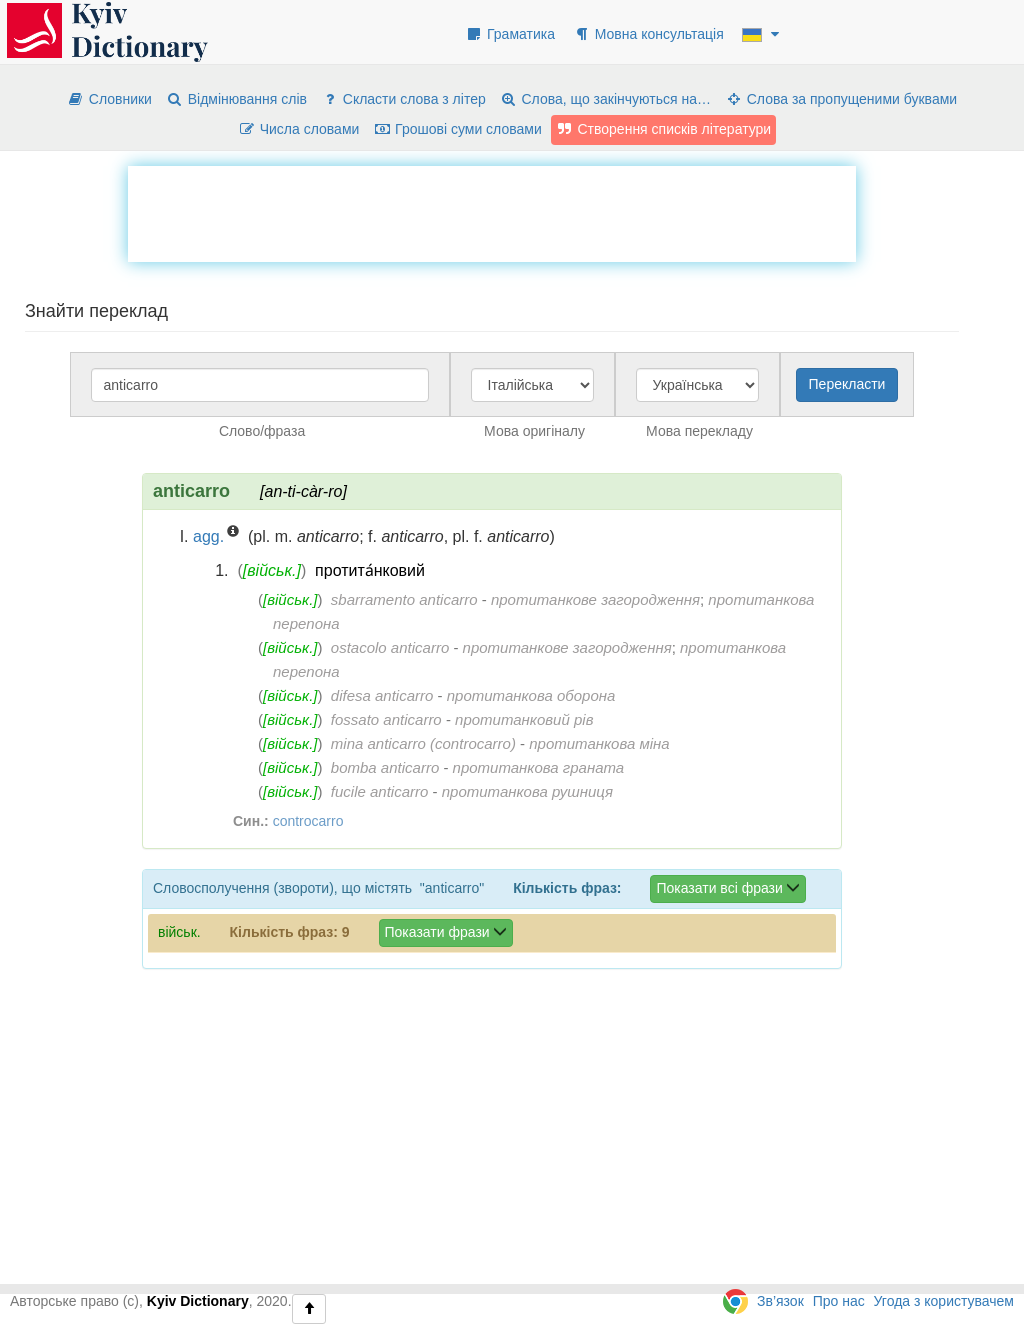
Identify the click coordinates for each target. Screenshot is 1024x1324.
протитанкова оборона (531, 695)
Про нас (839, 1301)
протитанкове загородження (595, 599)
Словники (109, 99)
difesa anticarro (382, 695)
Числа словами (299, 129)
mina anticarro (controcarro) (423, 743)
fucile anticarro (380, 791)
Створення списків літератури (664, 129)
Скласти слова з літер (403, 99)
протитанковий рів (524, 719)
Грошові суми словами (457, 129)
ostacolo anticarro (390, 647)
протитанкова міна (599, 743)
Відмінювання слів (236, 99)
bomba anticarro (385, 767)
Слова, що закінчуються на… (605, 99)
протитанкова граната (539, 767)
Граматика (510, 34)
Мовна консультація (648, 34)
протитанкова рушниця (527, 791)
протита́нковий (370, 570)
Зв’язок (780, 1301)
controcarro (308, 821)
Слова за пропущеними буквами (841, 99)
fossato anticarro (386, 719)
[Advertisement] (492, 211)
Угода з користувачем (944, 1301)
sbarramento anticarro (404, 599)
